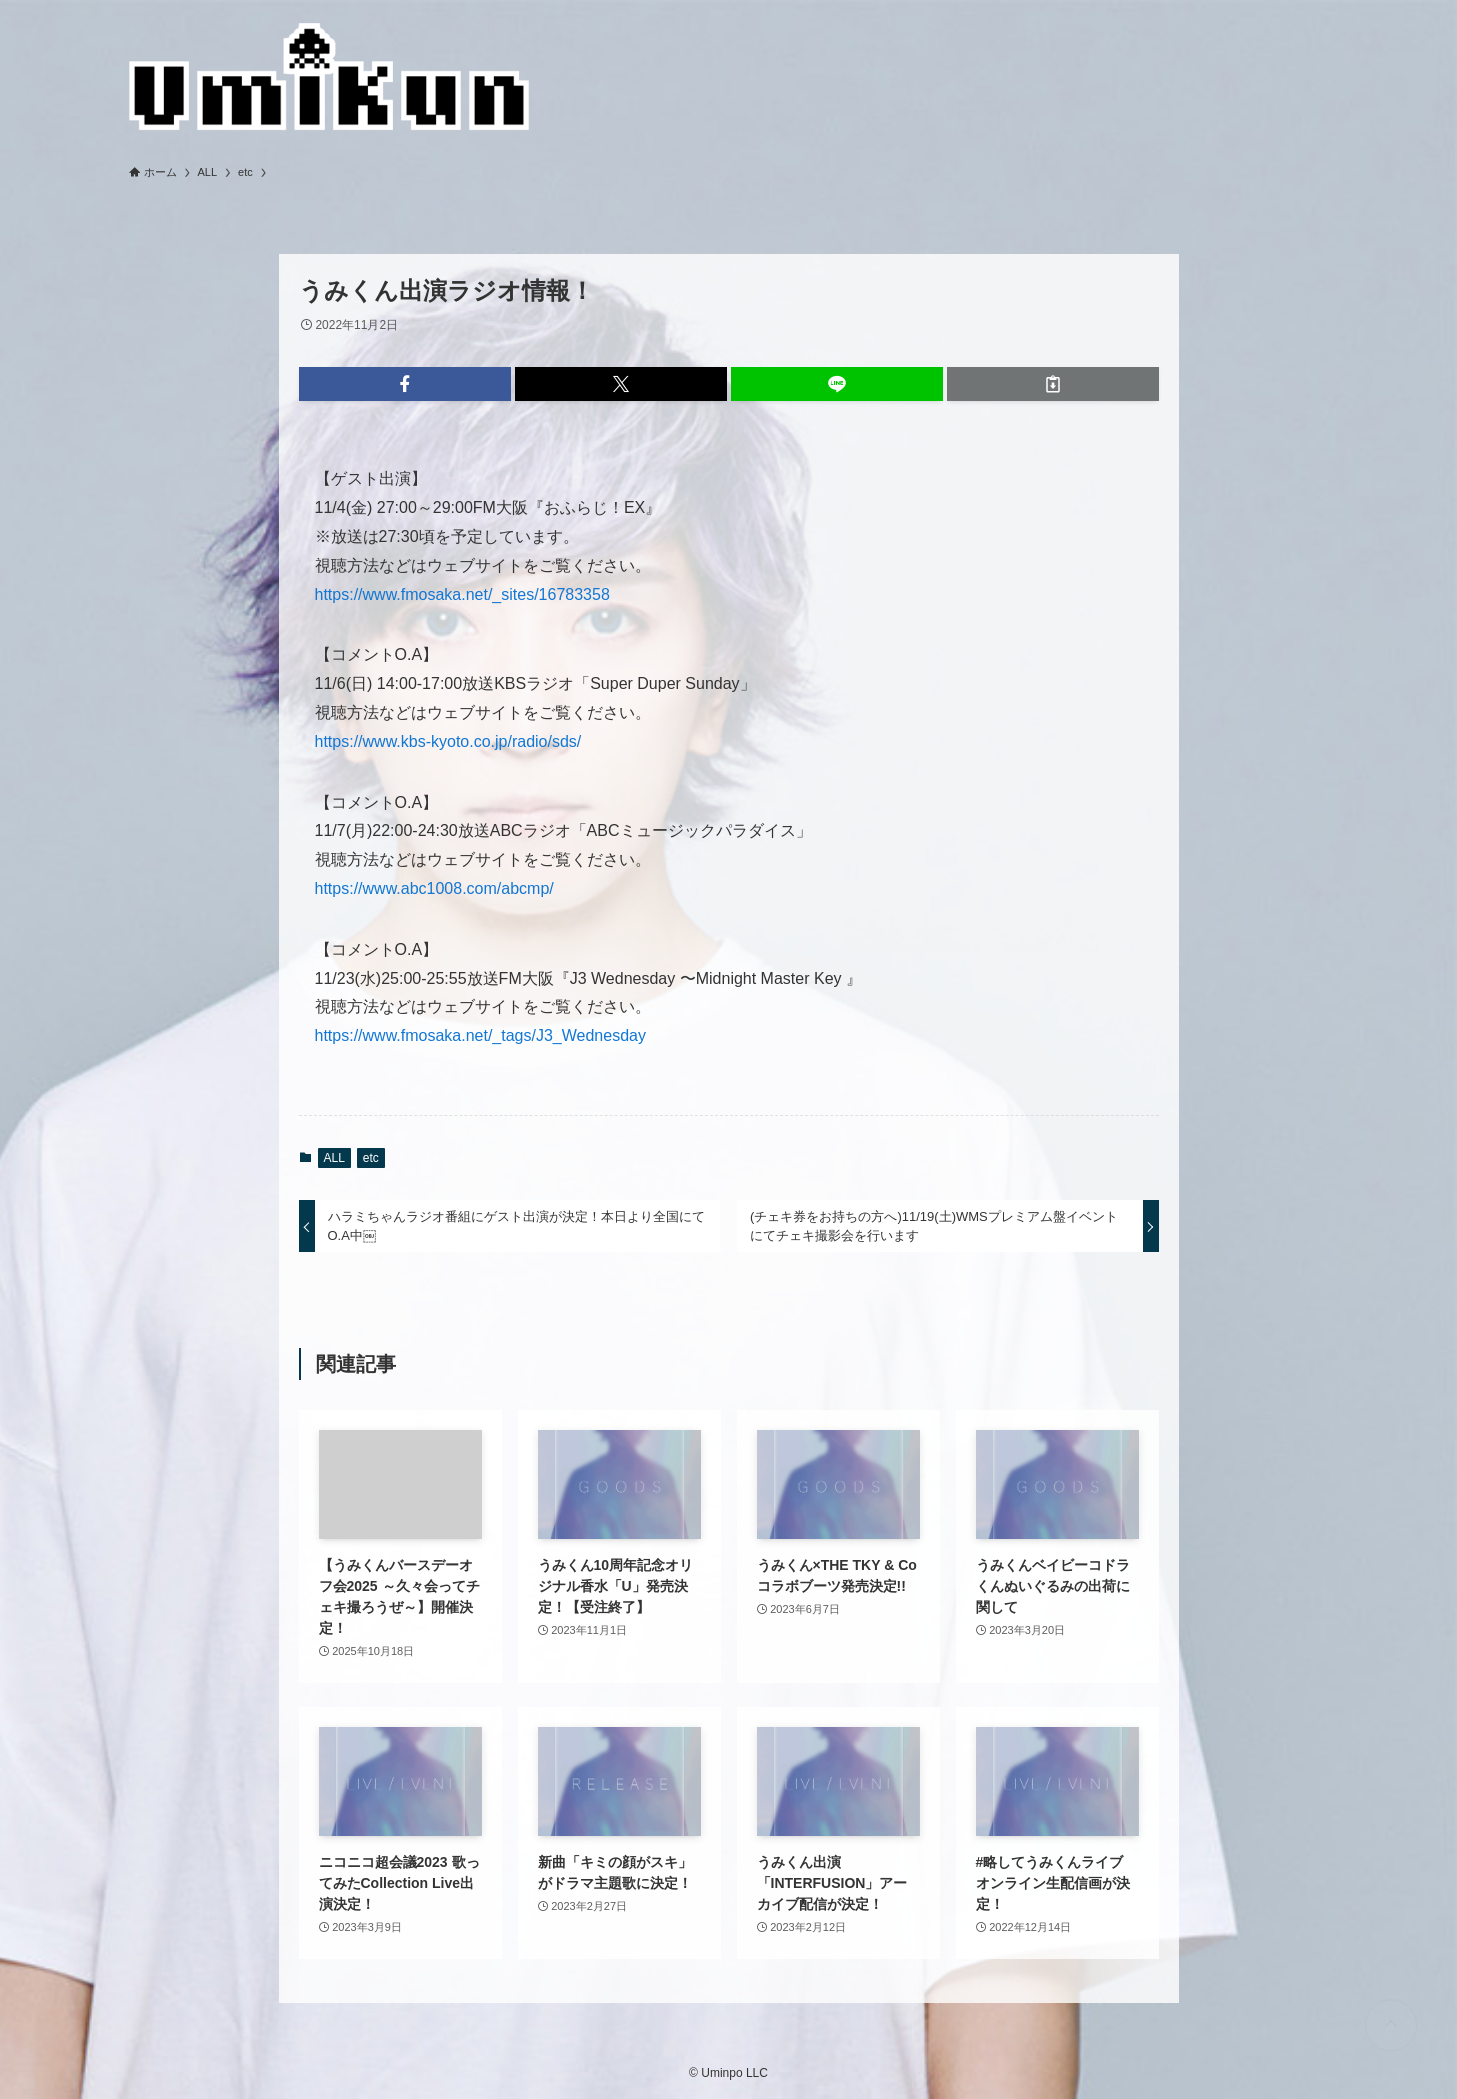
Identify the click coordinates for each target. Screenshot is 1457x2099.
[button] (405, 384)
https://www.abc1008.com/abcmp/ (434, 888)
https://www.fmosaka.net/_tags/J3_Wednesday (480, 1035)
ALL (334, 1158)
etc (371, 1158)
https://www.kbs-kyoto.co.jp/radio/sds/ (448, 741)
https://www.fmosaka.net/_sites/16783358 (462, 594)
